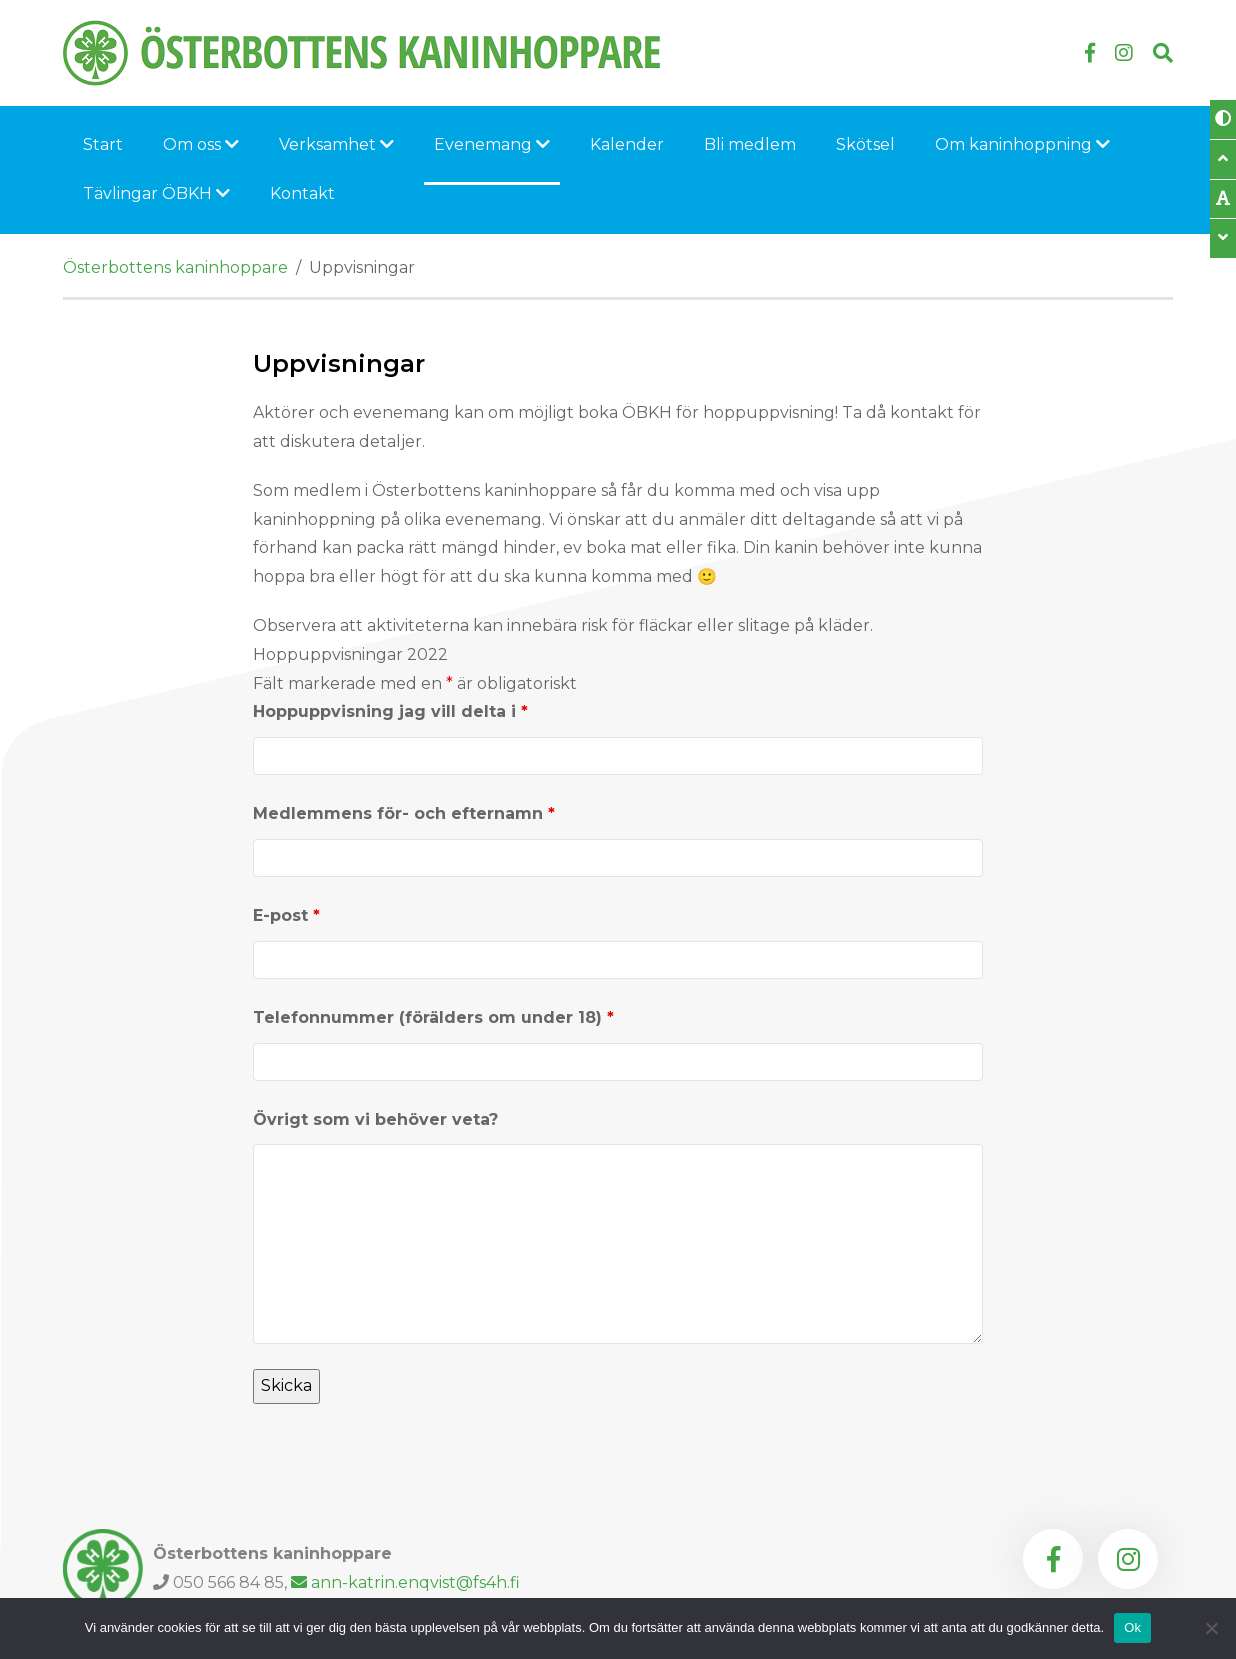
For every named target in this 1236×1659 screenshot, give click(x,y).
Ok (1132, 1627)
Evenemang (492, 144)
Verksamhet (336, 144)
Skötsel (865, 144)
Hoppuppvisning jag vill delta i (390, 711)
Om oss (201, 144)
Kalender (627, 144)
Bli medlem (750, 144)
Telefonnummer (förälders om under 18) (433, 1017)
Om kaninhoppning (1022, 144)
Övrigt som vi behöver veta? (375, 1119)
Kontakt (302, 193)
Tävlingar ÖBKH (156, 193)
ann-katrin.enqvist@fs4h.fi (405, 1582)
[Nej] (1211, 1628)
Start (103, 144)
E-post (286, 915)
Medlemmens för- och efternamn (404, 813)
